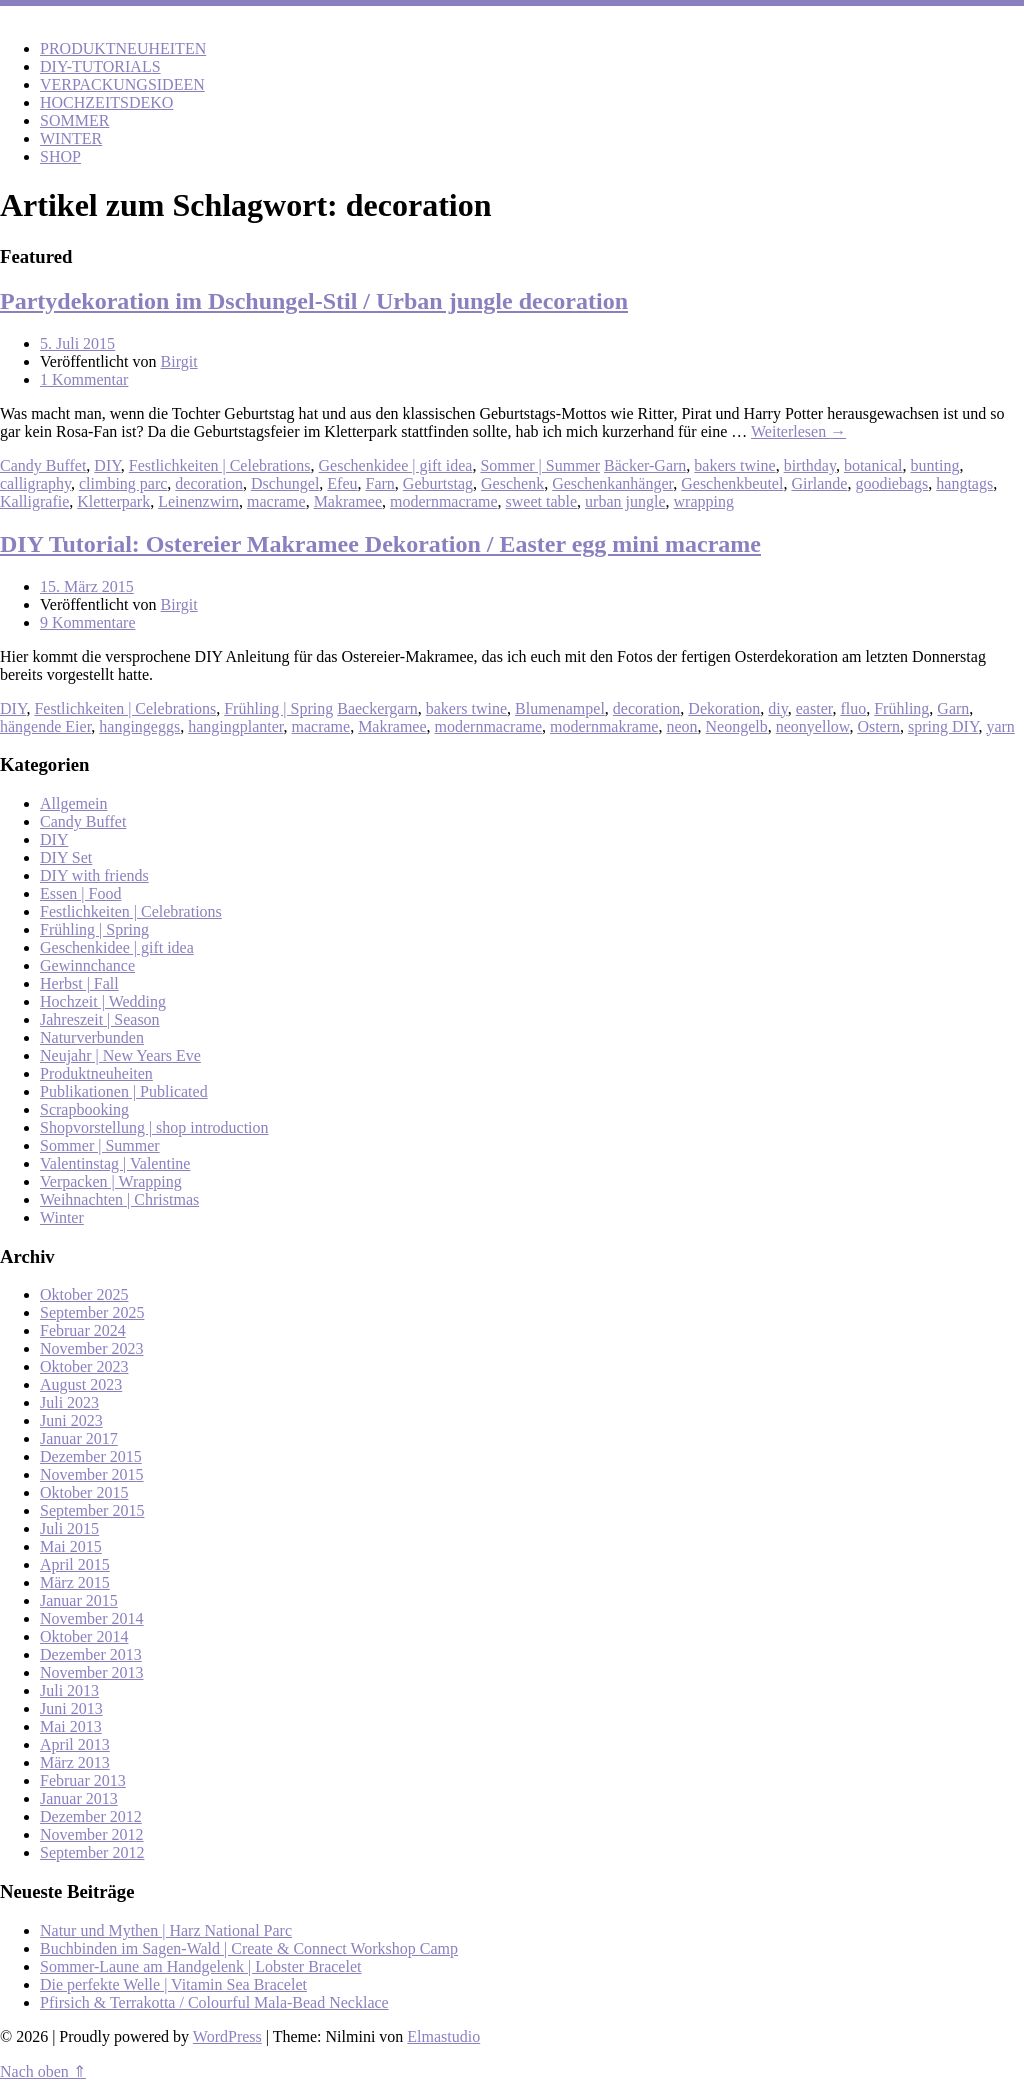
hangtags (964, 483)
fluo (853, 708)
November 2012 (92, 1834)
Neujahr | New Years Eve (120, 1055)
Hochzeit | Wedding (103, 1001)
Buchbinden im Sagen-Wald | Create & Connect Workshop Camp (249, 1948)
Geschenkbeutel (732, 483)
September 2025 (92, 1312)
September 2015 (92, 1510)
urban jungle (625, 501)
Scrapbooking (84, 1109)
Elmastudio (443, 2036)
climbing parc (123, 483)
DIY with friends (94, 875)
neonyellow (813, 726)
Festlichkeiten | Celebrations (220, 465)
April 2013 (75, 1744)
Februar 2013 (83, 1780)
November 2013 (92, 1672)
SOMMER (74, 120)
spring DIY (943, 726)
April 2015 (75, 1564)
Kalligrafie (34, 501)
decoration (209, 483)
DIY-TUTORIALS (100, 66)
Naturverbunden (92, 1037)
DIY (107, 465)
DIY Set (66, 857)
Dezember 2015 (91, 1456)
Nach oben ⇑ (43, 2071)
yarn (1000, 726)
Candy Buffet (43, 465)
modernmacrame (444, 501)
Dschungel (285, 483)
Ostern (878, 726)
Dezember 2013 (91, 1654)
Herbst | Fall (79, 983)
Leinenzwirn (198, 501)
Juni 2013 (71, 1708)
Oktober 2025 (84, 1294)
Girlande (819, 483)
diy (777, 708)
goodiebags (891, 483)
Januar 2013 (79, 1798)
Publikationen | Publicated (124, 1091)
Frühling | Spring (278, 708)
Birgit (179, 361)
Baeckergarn (377, 708)
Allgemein (74, 803)
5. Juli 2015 (77, 343)
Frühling (901, 708)
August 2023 (81, 1384)
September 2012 (92, 1852)
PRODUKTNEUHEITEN (123, 48)
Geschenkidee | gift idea (396, 465)
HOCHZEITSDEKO (106, 102)
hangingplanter (235, 726)
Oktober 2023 (84, 1366)
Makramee (348, 501)
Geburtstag (438, 483)
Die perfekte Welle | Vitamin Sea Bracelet (173, 1984)
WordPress (227, 2036)
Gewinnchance (87, 965)
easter (814, 708)
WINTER (71, 138)
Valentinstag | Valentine (115, 1163)
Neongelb (737, 726)
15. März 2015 (87, 586)
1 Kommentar (84, 379)
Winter (62, 1217)
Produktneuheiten (96, 1073)
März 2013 (75, 1762)
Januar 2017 (79, 1438)
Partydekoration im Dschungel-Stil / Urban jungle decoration (314, 301)
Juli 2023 (69, 1402)
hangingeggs (139, 726)
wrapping (704, 501)
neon (681, 726)
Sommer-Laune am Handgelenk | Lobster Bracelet (200, 1966)
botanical (873, 465)
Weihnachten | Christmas (119, 1199)
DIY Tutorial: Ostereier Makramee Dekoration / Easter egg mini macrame (380, 544)
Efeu (342, 483)
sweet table (542, 501)
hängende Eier (45, 726)
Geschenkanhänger (612, 483)
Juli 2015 (69, 1528)
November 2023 (92, 1348)
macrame (276, 501)
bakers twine (734, 465)
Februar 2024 (83, 1330)
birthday (810, 465)
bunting (935, 465)
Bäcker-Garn (645, 465)
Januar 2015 (79, 1600)
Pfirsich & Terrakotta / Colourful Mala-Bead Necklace (214, 2002)
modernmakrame (604, 726)
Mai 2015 (71, 1546)
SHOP (60, 156)
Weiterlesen (798, 431)
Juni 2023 (71, 1420)
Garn (953, 708)
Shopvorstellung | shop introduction (154, 1127)
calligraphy (35, 483)
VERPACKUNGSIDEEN (122, 84)
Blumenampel (560, 708)
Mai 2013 (71, 1726)
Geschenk (512, 483)
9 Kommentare (88, 622)
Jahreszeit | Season (100, 1019)
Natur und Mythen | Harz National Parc (166, 1930)
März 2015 (75, 1582)
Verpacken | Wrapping (111, 1181)
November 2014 (92, 1618)
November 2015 (92, 1474)
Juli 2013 (69, 1690)
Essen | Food (80, 893)
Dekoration (724, 708)
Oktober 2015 (84, 1492)
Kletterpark (113, 501)
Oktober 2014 (84, 1636)
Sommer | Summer (540, 465)
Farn (380, 483)
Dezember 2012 (91, 1816)
